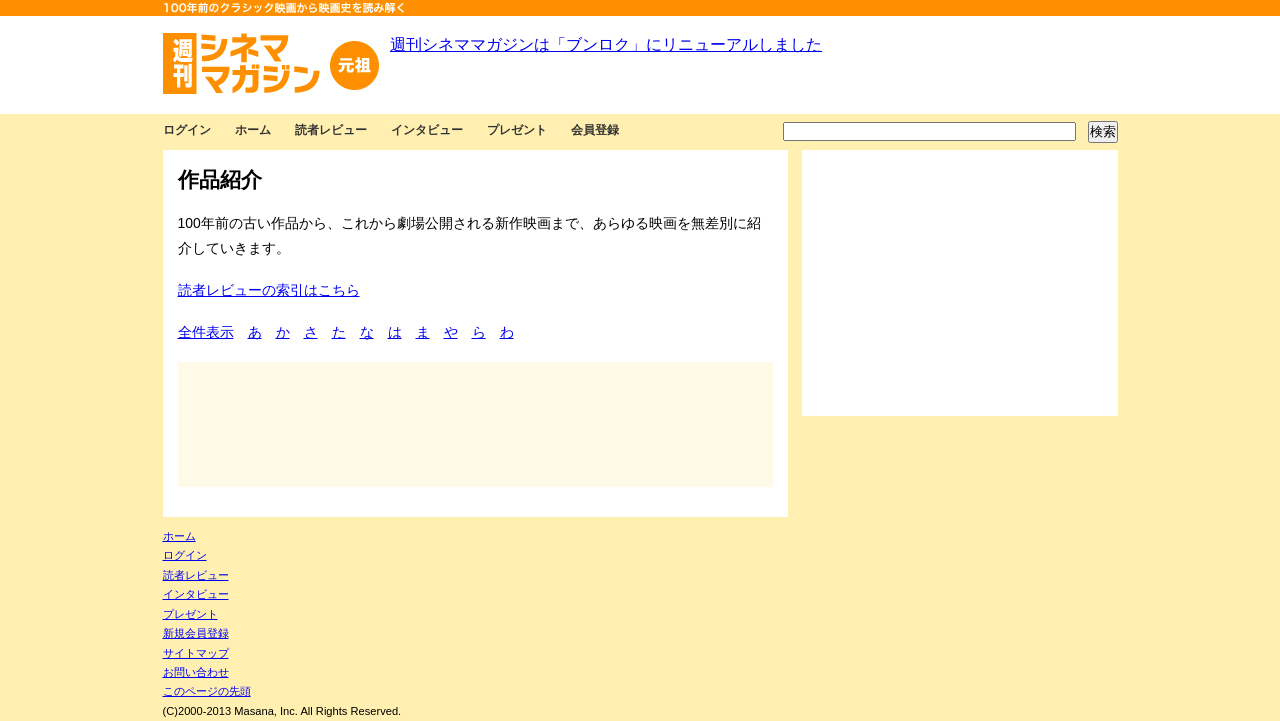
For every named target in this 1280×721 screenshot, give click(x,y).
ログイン (187, 130)
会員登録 (595, 130)
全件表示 (206, 332)
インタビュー (427, 130)
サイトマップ (196, 653)
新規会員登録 (196, 633)
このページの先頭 (207, 691)
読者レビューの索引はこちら (269, 290)
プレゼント (517, 130)
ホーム (253, 130)
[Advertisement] (960, 283)
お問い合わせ (196, 672)
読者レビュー (331, 130)
